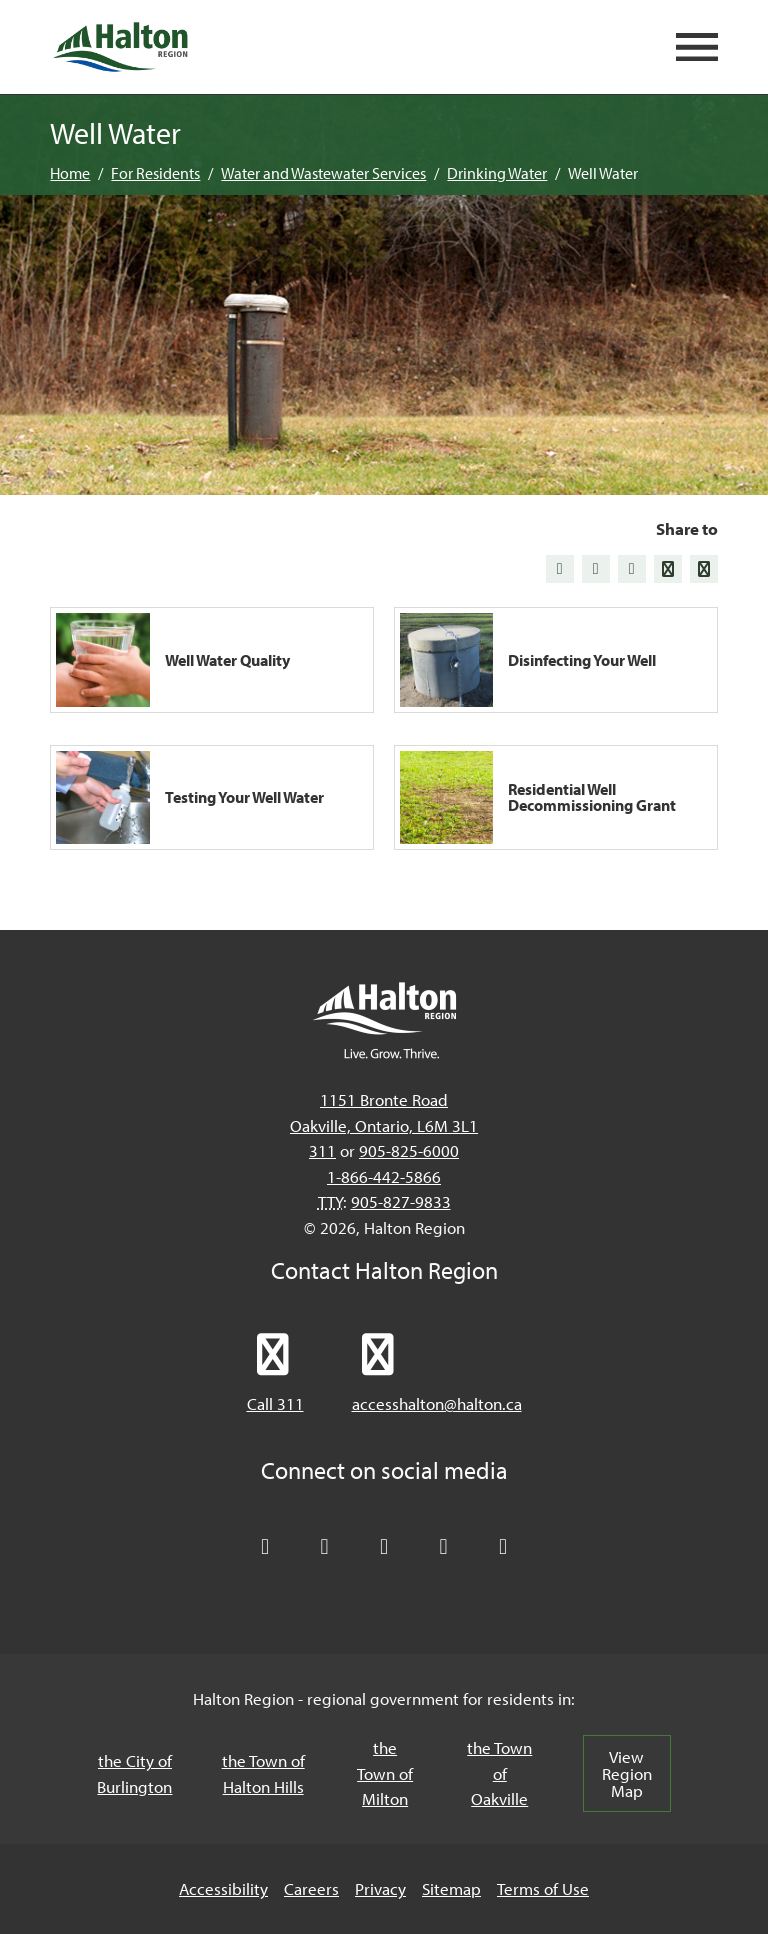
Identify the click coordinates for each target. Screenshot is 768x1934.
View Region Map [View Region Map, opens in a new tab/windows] (627, 1773)
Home (70, 173)
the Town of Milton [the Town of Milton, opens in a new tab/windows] (385, 1773)
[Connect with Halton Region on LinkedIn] (384, 1547)
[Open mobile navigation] (697, 47)
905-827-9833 (401, 1201)
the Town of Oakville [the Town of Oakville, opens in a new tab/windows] (499, 1773)
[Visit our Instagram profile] (503, 1547)
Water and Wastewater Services (323, 173)
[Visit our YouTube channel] (444, 1547)
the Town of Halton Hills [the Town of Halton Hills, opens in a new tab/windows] (263, 1773)
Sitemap (451, 1888)
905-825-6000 (409, 1150)
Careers (311, 1888)
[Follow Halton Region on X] (265, 1547)
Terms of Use (543, 1888)
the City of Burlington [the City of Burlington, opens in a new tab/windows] (134, 1773)
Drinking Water (497, 173)
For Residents (155, 173)
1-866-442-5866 (384, 1176)
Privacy (380, 1888)
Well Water (603, 173)
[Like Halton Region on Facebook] (325, 1547)
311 (322, 1150)
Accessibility (223, 1888)
